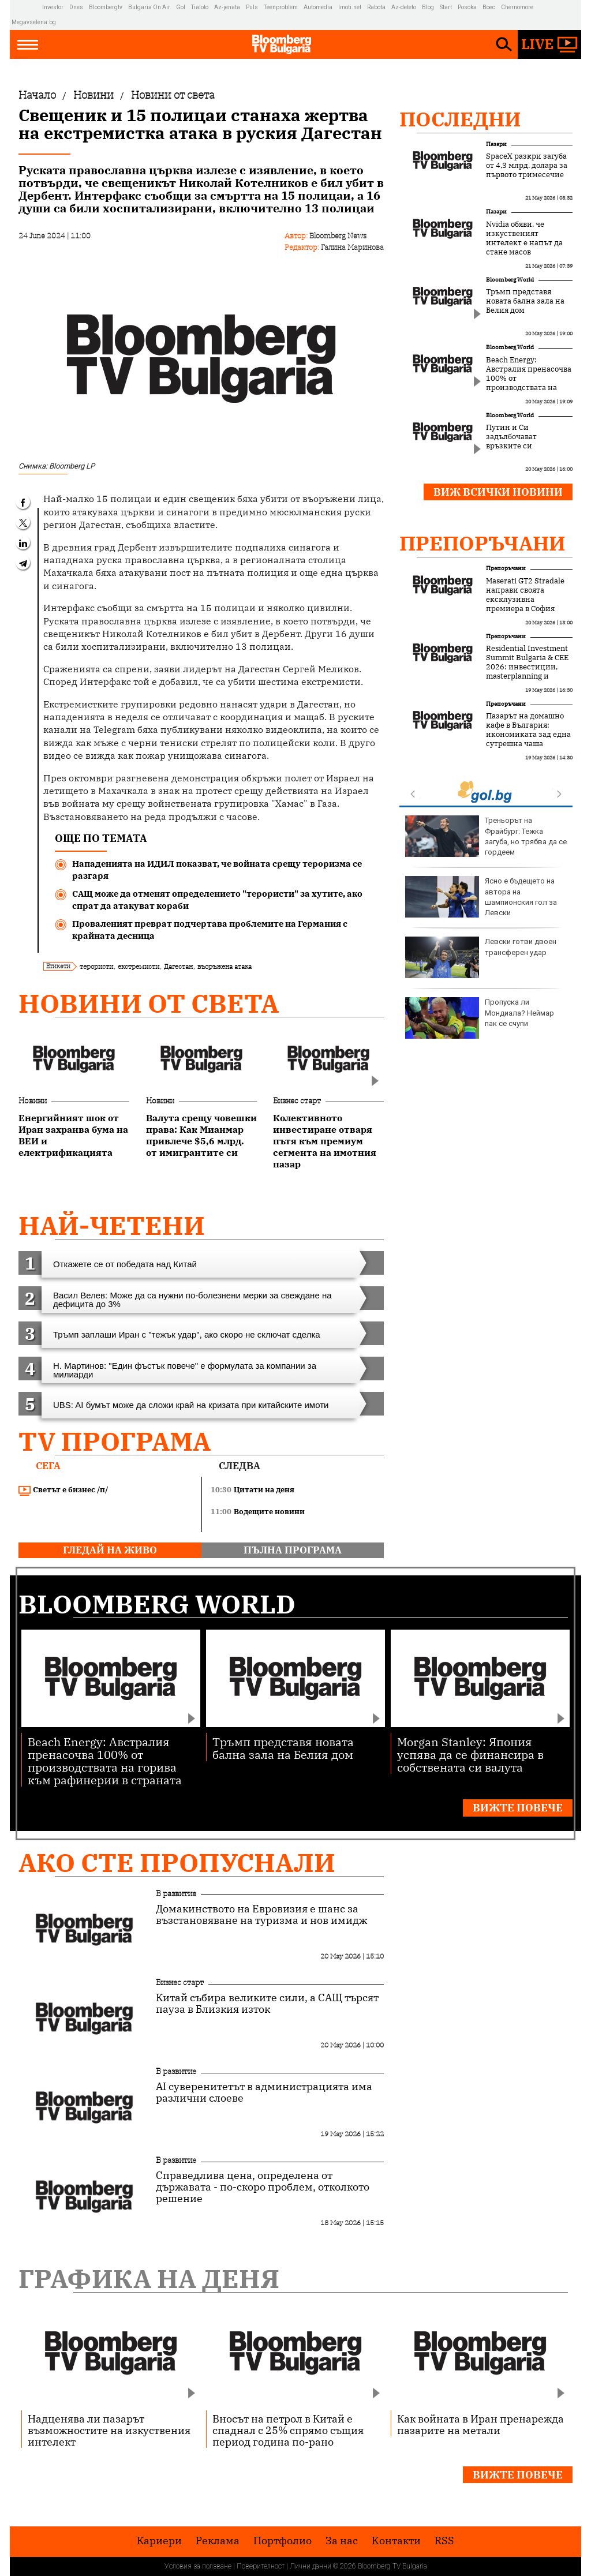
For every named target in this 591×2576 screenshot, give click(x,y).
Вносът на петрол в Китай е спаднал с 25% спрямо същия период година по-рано (288, 2430)
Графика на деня (148, 2278)
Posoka (467, 7)
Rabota (376, 7)
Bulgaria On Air (149, 7)
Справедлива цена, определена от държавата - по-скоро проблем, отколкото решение (262, 2187)
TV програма (114, 1441)
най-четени (111, 1225)
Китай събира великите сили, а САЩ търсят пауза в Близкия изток (267, 2003)
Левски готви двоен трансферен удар (480, 957)
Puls (252, 7)
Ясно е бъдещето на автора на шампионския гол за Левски (481, 897)
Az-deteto (403, 7)
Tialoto (199, 7)
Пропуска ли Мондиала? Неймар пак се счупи (479, 1018)
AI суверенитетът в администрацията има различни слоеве (264, 2092)
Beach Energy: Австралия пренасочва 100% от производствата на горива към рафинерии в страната (528, 383)
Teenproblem (281, 7)
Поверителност (261, 2566)
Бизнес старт (297, 1100)
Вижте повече (518, 1807)
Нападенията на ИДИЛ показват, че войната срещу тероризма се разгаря (217, 869)
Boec (488, 7)
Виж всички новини (498, 492)
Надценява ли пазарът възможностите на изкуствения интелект (109, 2430)
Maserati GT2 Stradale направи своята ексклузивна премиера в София (525, 594)
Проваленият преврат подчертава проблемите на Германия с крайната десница (209, 929)
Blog (428, 7)
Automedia (318, 7)
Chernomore (517, 7)
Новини (32, 1100)
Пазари (496, 144)
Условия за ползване (197, 2566)
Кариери (159, 2541)
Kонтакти (396, 2541)
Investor (52, 7)
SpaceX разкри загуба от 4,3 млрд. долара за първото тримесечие (526, 165)
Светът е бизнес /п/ (63, 1490)
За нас (342, 2541)
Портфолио (282, 2541)
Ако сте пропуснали (176, 1862)
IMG (27, 7)
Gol (180, 7)
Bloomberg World (510, 279)
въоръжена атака (224, 966)
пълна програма (293, 1550)
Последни (460, 119)
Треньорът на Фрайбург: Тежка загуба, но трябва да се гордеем (486, 836)
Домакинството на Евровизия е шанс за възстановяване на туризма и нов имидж (261, 1914)
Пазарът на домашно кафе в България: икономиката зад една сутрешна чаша (528, 730)
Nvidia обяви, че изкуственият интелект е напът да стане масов (524, 238)
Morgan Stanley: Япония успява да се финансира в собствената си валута (470, 1754)
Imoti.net (349, 7)
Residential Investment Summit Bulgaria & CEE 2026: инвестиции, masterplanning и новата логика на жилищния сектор (527, 671)
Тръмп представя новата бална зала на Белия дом (525, 301)
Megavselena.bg (34, 22)
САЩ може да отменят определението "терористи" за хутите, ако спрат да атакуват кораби (217, 899)
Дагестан (178, 966)
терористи (96, 966)
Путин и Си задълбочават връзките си (511, 437)
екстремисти (138, 966)
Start (446, 7)
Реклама (218, 2541)
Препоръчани (482, 543)
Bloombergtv (105, 7)
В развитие (176, 1893)
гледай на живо (110, 1550)
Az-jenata (227, 7)
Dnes (76, 7)
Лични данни (310, 2566)
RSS (444, 2541)
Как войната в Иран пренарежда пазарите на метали (480, 2424)
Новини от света (148, 1003)
